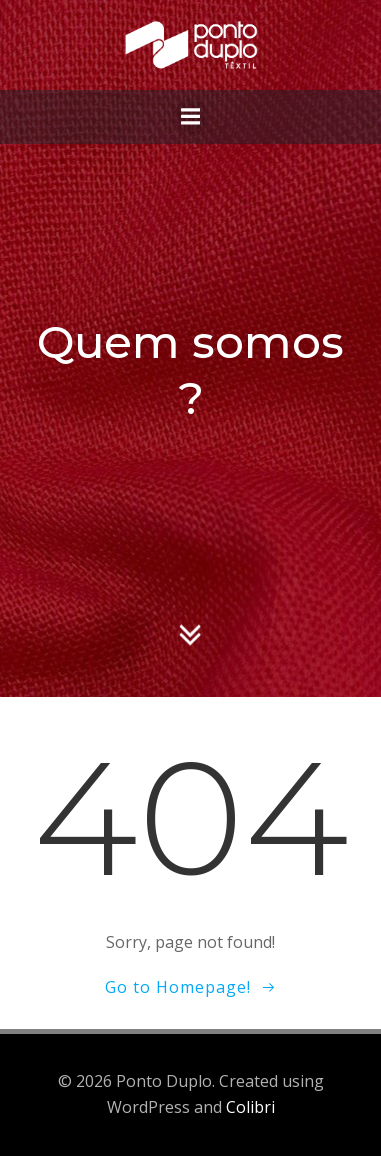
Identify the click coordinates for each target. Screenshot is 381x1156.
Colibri (250, 1107)
